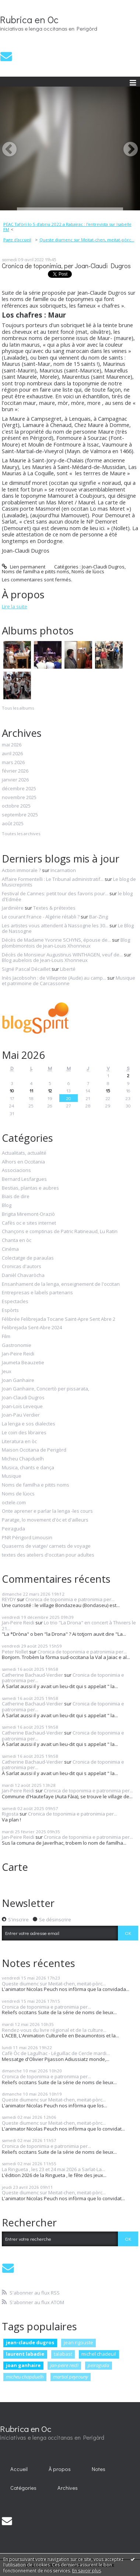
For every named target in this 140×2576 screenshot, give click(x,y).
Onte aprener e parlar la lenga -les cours (47, 1511)
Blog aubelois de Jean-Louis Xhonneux (45, 960)
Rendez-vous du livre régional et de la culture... (54, 2030)
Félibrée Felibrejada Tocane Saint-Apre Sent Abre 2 (58, 1319)
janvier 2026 (15, 780)
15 (108, 1090)
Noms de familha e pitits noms (35, 571)
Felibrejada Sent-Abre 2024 (32, 1328)
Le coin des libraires (24, 1433)
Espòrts (10, 1310)
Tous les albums (18, 708)
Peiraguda (13, 1529)
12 (50, 1090)
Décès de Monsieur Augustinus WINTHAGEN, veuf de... (62, 954)
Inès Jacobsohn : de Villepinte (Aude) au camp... (54, 977)
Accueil (19, 2468)
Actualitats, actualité (24, 1153)
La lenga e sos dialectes (28, 1424)
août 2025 (13, 824)
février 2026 (15, 771)
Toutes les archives (21, 833)
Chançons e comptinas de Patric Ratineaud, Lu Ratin (60, 1232)
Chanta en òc (16, 1240)
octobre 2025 (16, 806)
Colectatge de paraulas (28, 1258)
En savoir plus (86, 2571)
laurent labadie (25, 2354)
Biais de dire (15, 1197)
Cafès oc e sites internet (29, 1223)
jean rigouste (78, 2342)
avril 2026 (12, 754)
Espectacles (15, 1302)
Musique (11, 1476)
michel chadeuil (98, 2354)
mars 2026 (13, 763)
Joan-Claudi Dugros (103, 566)
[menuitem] (70, 227)
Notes (98, 2468)
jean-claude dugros (30, 2342)
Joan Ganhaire (18, 1380)
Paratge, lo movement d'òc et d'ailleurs (45, 1520)
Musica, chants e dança (28, 1468)
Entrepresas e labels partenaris (37, 1293)
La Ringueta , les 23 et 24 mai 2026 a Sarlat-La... (53, 2169)
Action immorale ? (21, 870)
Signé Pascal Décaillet (26, 969)
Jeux (6, 1372)
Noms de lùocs (87, 571)
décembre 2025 (19, 789)
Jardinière (13, 907)
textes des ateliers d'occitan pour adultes (48, 1555)
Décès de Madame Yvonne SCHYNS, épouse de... (56, 940)
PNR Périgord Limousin (27, 1538)
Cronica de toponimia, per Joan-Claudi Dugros (66, 266)
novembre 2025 (19, 798)
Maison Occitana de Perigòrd (34, 1450)
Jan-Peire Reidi (18, 1354)
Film (6, 1337)
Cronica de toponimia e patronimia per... (70, 1599)
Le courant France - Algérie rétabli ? (41, 916)
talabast (63, 2354)
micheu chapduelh (24, 2376)
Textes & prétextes (54, 907)
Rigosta (10, 1813)
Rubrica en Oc (29, 19)
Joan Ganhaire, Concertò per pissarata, (45, 1389)
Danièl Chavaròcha (23, 1275)
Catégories (23, 2487)
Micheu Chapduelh (23, 1459)
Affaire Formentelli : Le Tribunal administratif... (53, 879)
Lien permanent (23, 566)
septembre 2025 (20, 815)
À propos (60, 2468)
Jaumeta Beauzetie (23, 1363)
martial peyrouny (70, 2376)
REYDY (9, 1599)
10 (12, 1090)
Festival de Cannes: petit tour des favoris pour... (55, 893)
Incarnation (63, 870)
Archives (67, 2487)
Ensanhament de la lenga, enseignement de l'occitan (61, 1284)
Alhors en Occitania (23, 1162)
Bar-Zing (98, 916)
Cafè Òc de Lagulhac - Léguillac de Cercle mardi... (56, 2053)
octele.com (14, 1503)
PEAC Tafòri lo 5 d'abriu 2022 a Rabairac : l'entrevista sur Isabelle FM (67, 226)
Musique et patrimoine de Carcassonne (68, 980)
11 (31, 1090)
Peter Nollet (15, 1651)
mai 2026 (11, 745)
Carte (15, 1867)
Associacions (16, 1170)
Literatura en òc (19, 1442)
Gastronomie (16, 1345)
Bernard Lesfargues (24, 1179)
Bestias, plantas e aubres (30, 1188)
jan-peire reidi (64, 2365)
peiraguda (98, 2365)
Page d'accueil (17, 239)
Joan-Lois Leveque (22, 1407)
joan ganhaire (23, 2365)
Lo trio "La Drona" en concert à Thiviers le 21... (69, 1625)
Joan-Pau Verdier (21, 1415)
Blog (6, 1205)
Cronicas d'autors (21, 1267)
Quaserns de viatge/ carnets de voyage (46, 1546)
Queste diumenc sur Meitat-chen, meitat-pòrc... (86, 239)
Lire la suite (14, 606)
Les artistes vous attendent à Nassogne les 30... (55, 925)
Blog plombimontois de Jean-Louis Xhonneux (66, 943)
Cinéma (10, 1249)
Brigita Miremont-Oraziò (28, 1214)
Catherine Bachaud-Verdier (32, 1675)
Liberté (68, 969)
